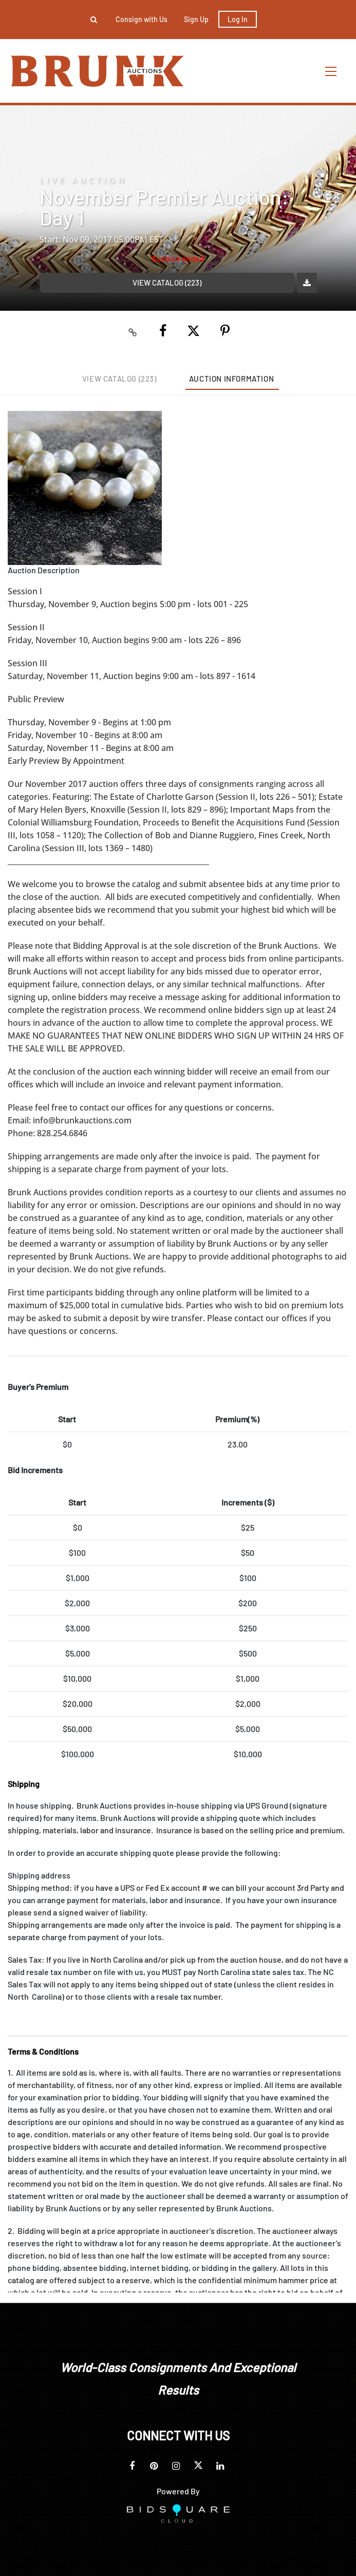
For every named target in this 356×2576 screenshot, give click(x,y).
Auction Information (231, 378)
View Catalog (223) (167, 282)
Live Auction (83, 180)
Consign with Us (141, 19)
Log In (238, 19)
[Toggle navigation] (331, 71)
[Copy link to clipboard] (132, 331)
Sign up (196, 19)
